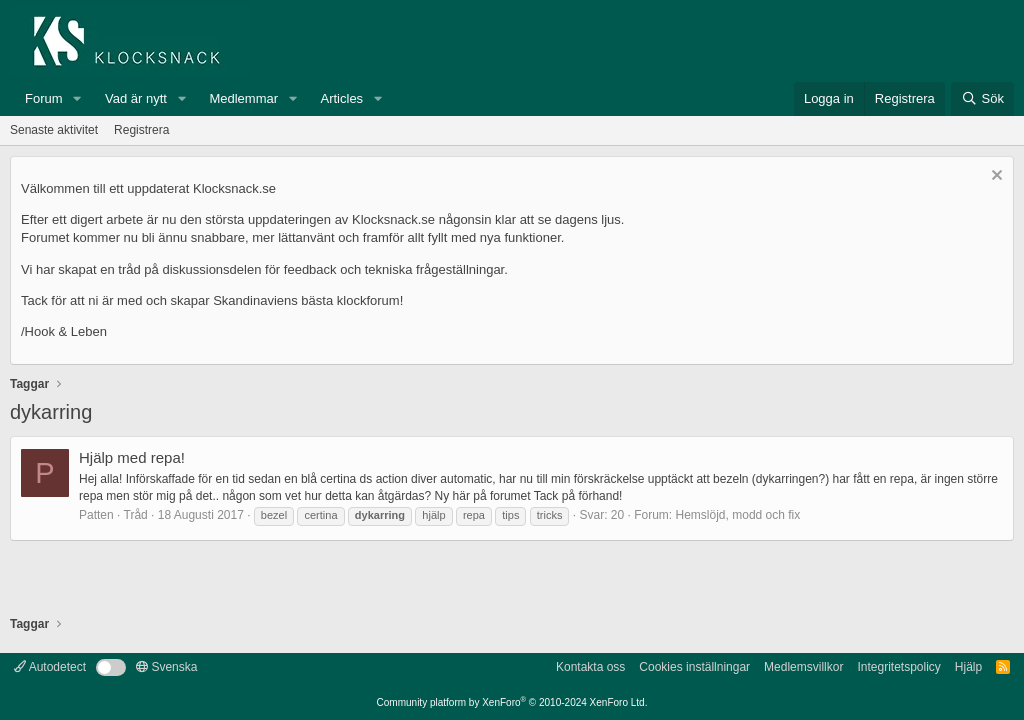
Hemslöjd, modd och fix (738, 515)
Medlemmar (243, 98)
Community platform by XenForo (512, 702)
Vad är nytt (136, 98)
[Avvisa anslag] (994, 177)
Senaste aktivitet (54, 130)
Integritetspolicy (898, 667)
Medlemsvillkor (803, 667)
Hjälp (968, 667)
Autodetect (50, 667)
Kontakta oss (590, 667)
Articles (342, 98)
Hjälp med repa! (132, 457)
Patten (96, 515)
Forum (44, 98)
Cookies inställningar (694, 667)
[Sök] (982, 99)
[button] (77, 99)
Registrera (141, 130)
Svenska (166, 667)
